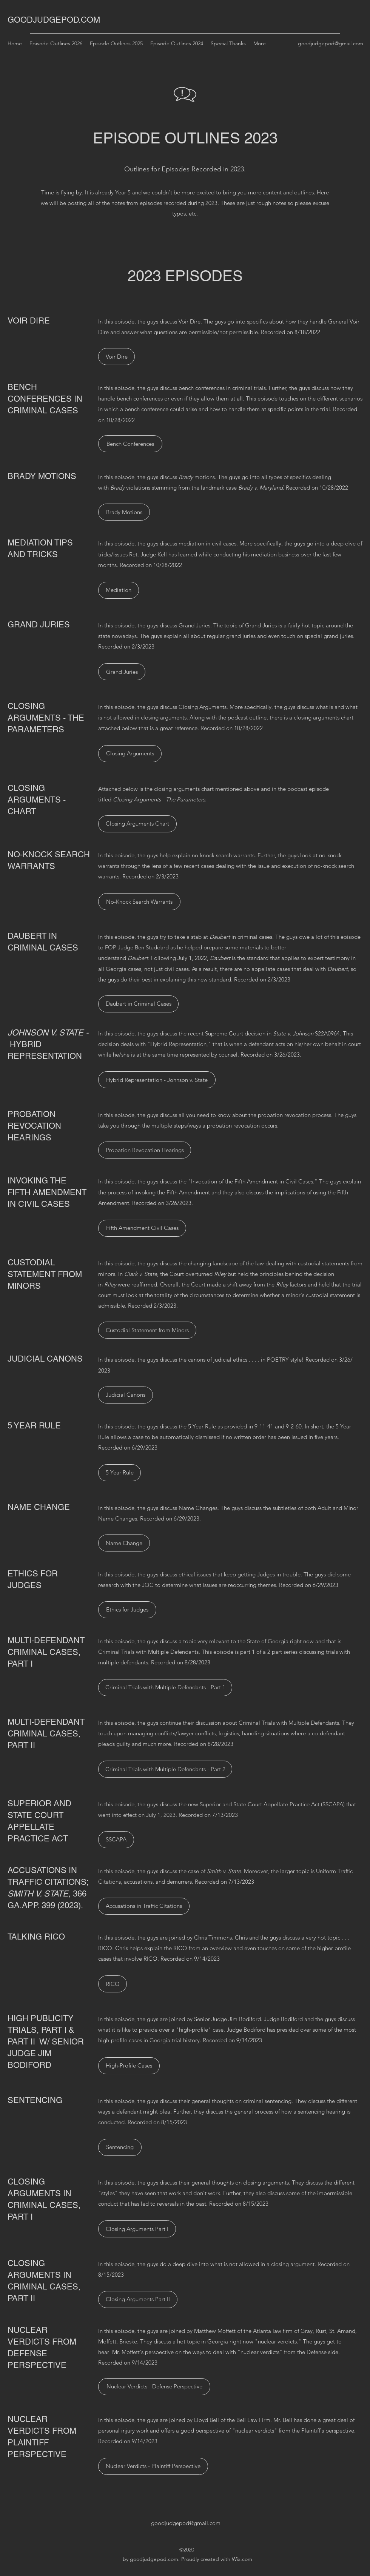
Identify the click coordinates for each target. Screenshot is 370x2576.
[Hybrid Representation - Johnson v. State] (157, 1079)
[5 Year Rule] (119, 1472)
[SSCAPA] (116, 1839)
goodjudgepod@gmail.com (330, 43)
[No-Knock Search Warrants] (139, 901)
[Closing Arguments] (130, 753)
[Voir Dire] (116, 356)
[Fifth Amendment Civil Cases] (142, 1228)
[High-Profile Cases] (129, 2065)
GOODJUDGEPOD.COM (54, 20)
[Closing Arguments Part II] (137, 2299)
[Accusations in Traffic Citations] (144, 1906)
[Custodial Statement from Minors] (147, 1330)
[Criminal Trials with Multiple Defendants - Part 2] (165, 1769)
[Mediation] (118, 590)
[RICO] (112, 1983)
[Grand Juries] (121, 671)
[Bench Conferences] (130, 443)
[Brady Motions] (124, 512)
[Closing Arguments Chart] (137, 823)
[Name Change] (124, 1543)
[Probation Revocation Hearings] (144, 1150)
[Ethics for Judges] (127, 1609)
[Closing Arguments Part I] (137, 2228)
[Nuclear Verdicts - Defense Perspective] (154, 2386)
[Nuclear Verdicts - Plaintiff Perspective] (153, 2466)
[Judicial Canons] (125, 1395)
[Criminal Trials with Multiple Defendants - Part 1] (165, 1687)
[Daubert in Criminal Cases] (138, 1003)
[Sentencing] (120, 2147)
